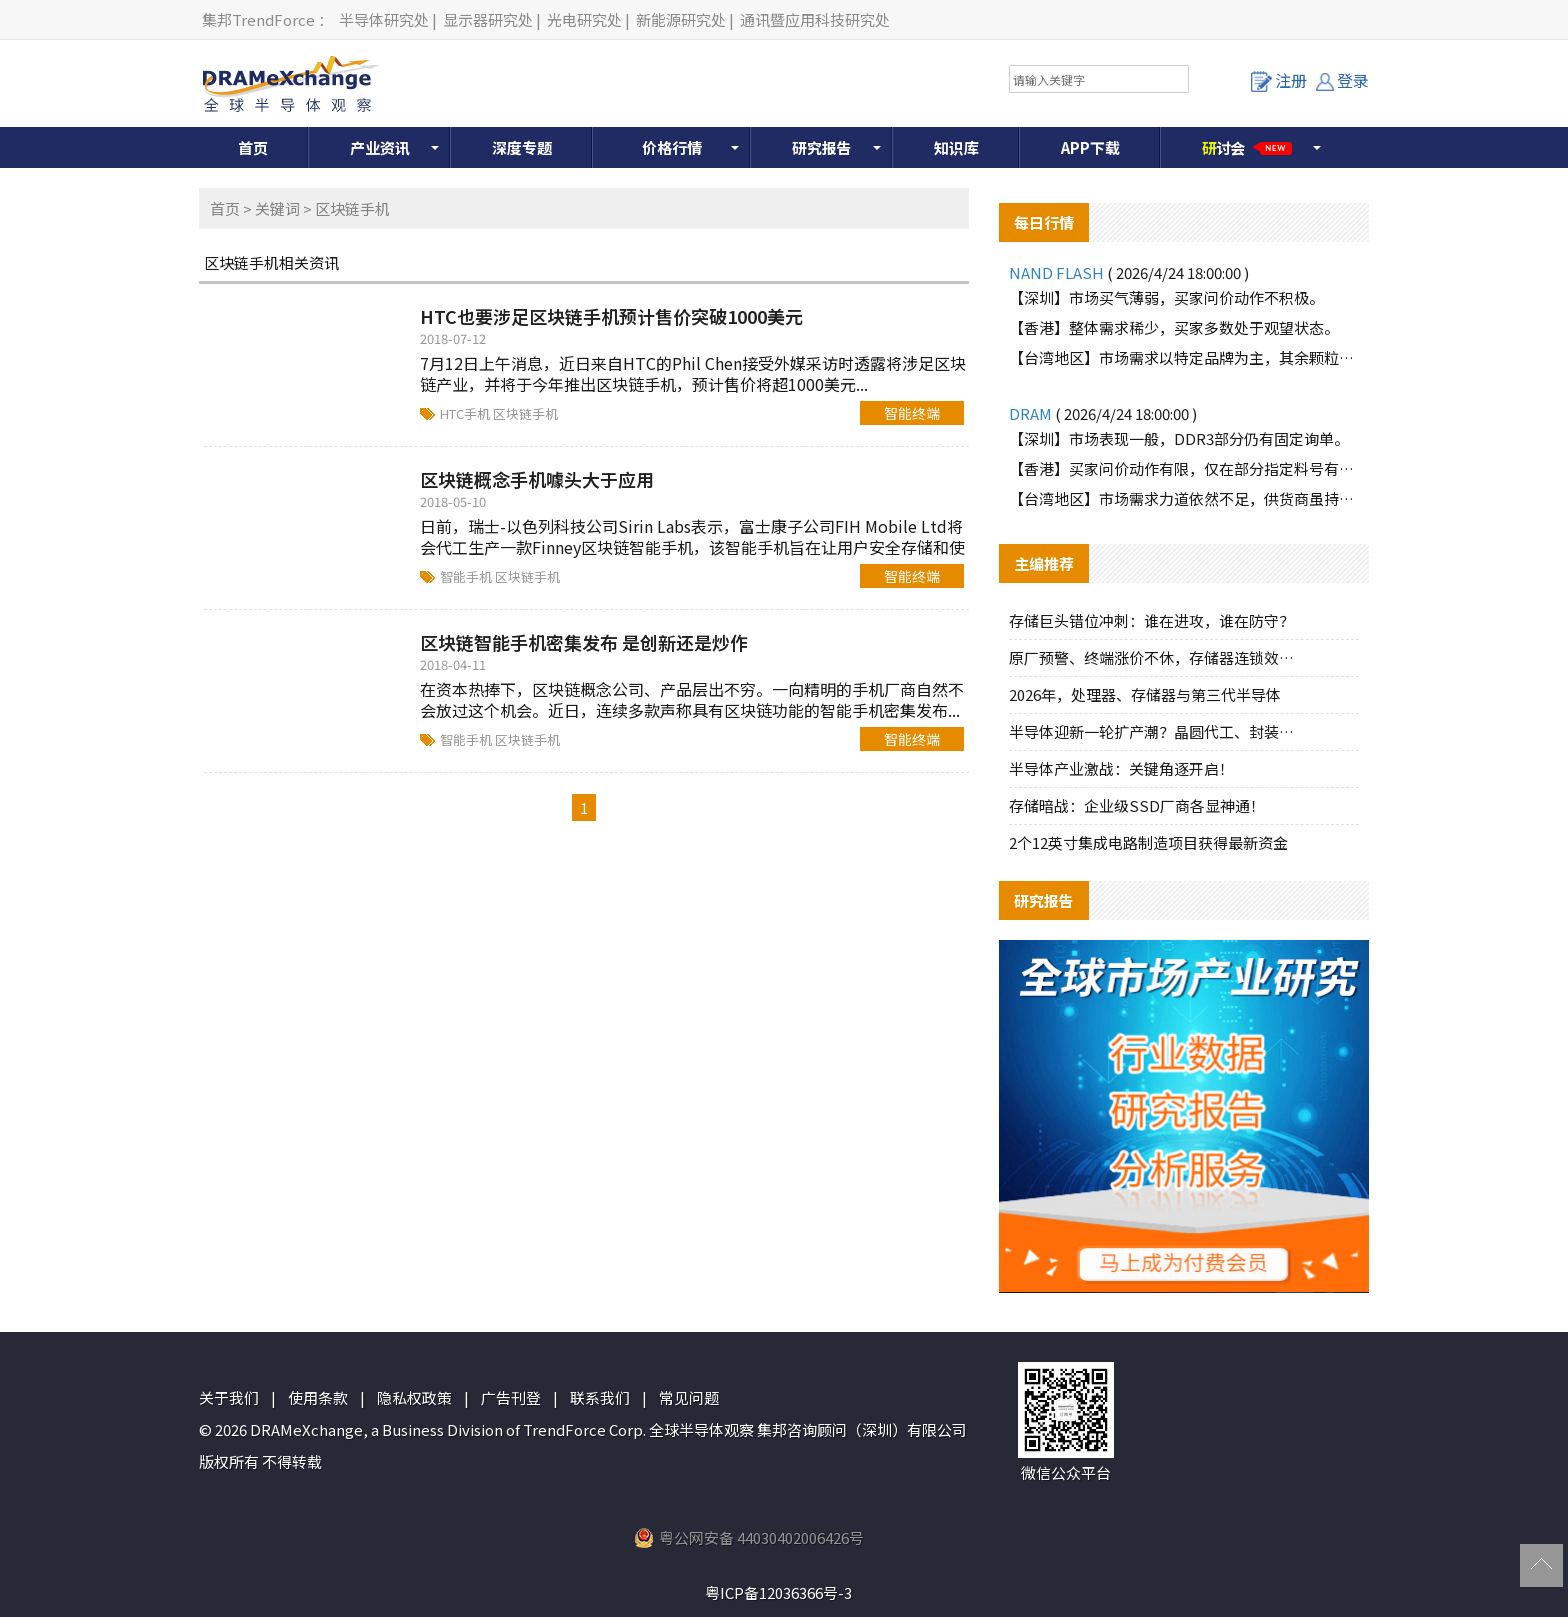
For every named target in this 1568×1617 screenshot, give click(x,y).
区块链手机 (525, 413)
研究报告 (822, 147)
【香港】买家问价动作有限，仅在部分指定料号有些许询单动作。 (1184, 468)
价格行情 (672, 147)
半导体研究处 (384, 19)
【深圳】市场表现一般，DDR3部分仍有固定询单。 (1179, 438)
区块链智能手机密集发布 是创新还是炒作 (584, 642)
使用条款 (318, 1397)
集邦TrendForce (258, 19)
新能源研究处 (681, 19)
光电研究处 (584, 19)
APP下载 (1090, 147)
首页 (253, 147)
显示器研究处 (488, 19)
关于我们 (229, 1397)
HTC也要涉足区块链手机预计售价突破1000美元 (611, 316)
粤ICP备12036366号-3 (778, 1592)
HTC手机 (466, 413)
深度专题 (522, 147)
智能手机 (467, 576)
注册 (1279, 80)
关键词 (277, 208)
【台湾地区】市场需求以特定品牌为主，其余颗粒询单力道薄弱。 (1184, 357)
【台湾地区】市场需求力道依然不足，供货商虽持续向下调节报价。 (1184, 498)
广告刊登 (511, 1397)
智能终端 (912, 413)
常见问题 (689, 1397)
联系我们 (600, 1397)
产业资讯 (380, 147)
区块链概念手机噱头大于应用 (537, 479)
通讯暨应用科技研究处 (815, 19)
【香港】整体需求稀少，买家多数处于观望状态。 (1174, 327)
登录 (1342, 80)
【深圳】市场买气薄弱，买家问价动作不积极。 (1166, 297)
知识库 (956, 147)
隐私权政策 (414, 1397)
